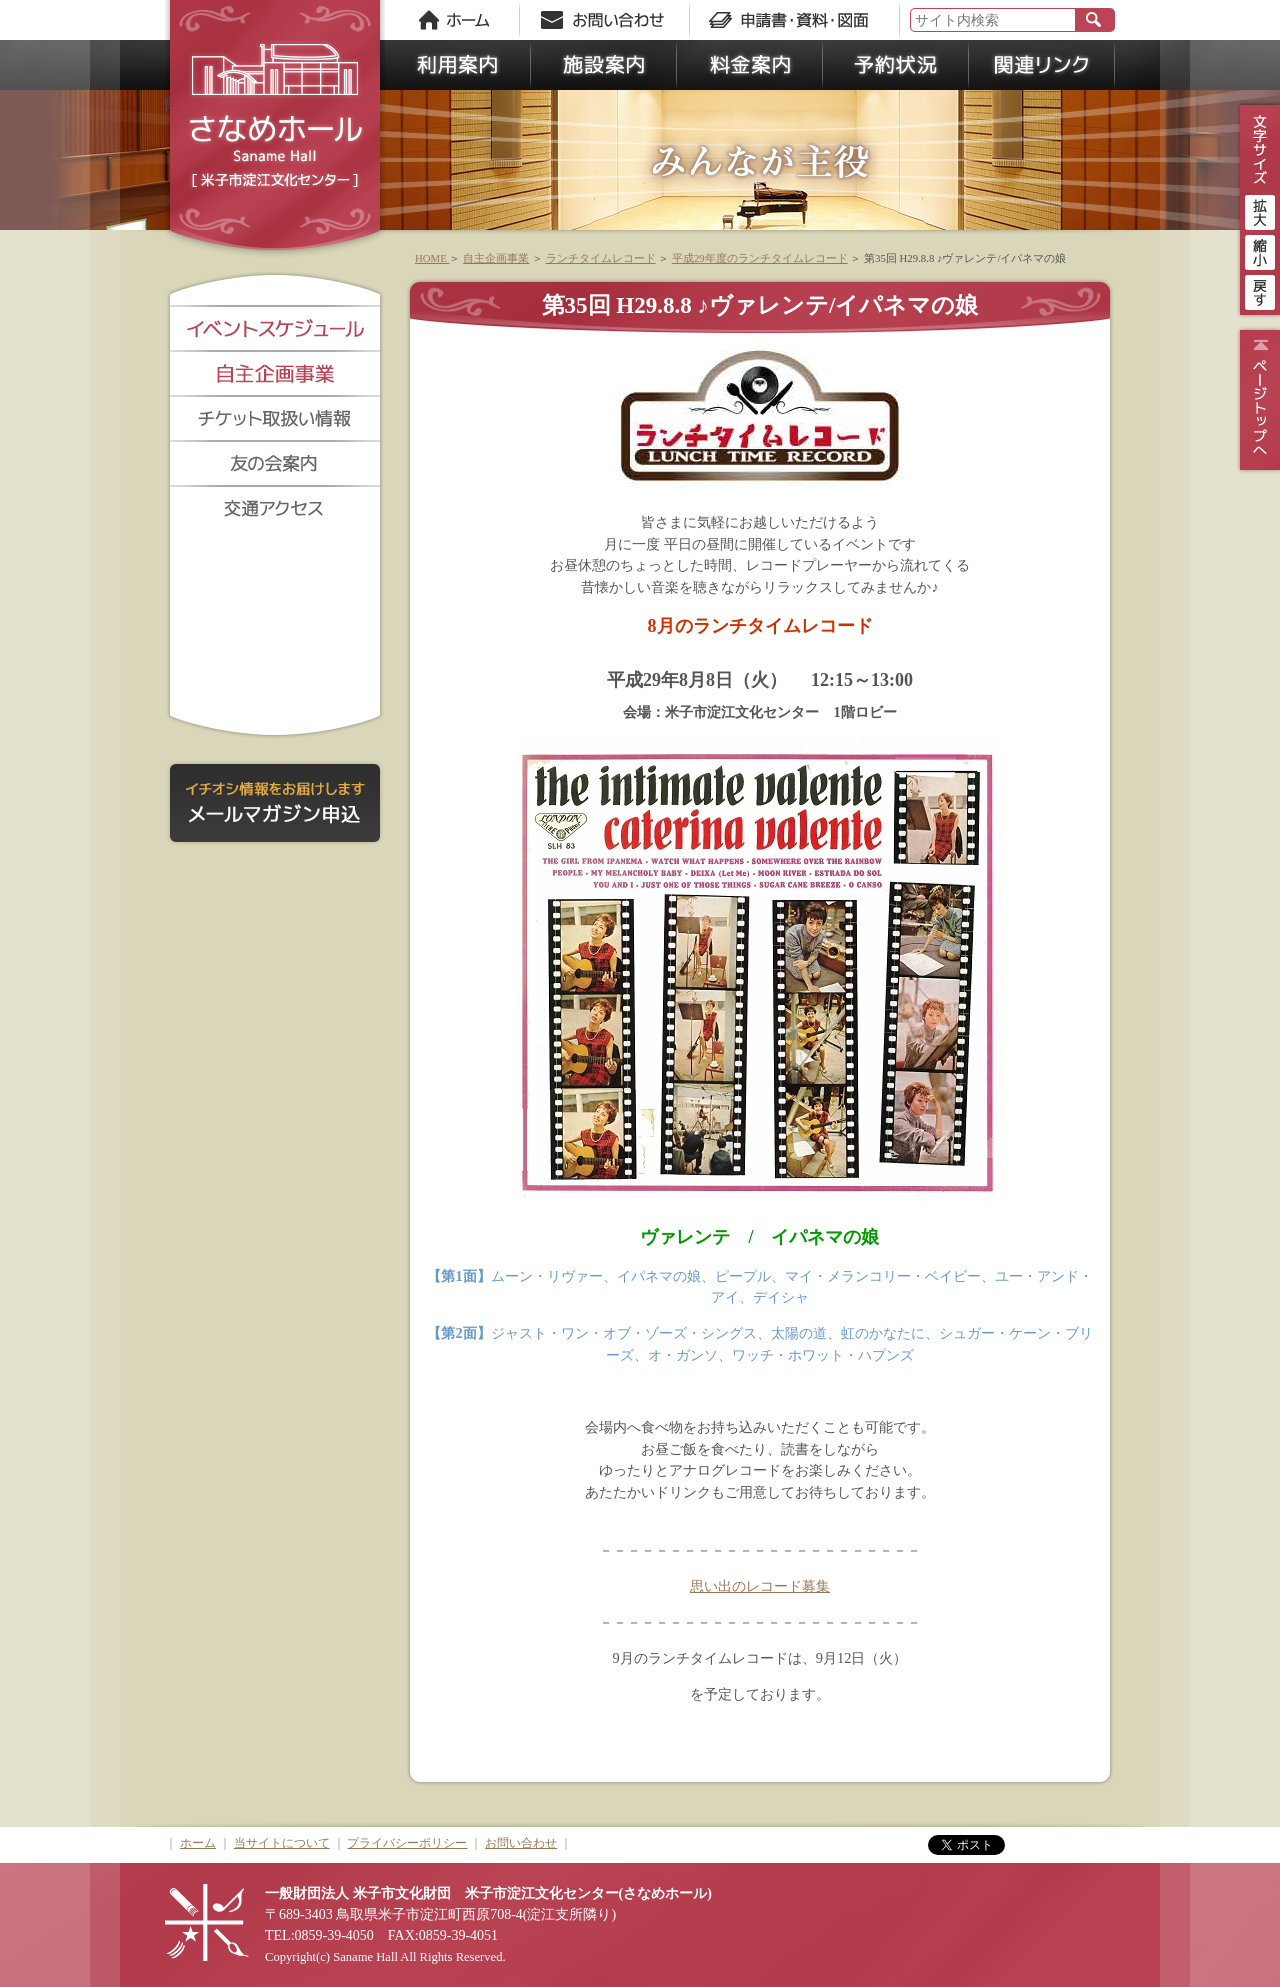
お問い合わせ (521, 1843)
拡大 (1260, 210)
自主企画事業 (496, 258)
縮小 (1260, 250)
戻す (1260, 290)
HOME (432, 258)
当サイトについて (282, 1843)
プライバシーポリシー (407, 1843)
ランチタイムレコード (601, 258)
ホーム (198, 1843)
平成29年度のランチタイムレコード (760, 258)
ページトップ (1257, 400)
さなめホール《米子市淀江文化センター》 (275, 130)
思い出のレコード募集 (760, 1586)
